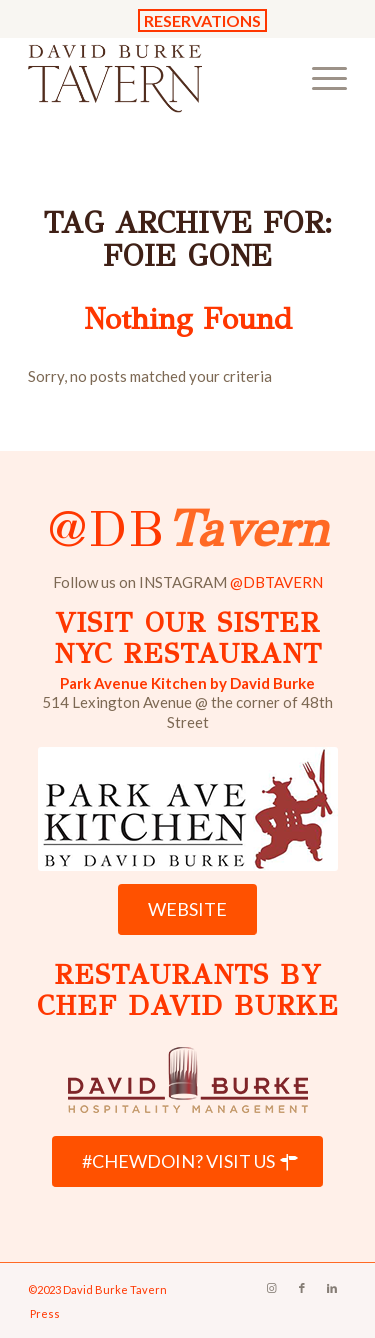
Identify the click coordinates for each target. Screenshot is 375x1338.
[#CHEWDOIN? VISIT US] (187, 1162)
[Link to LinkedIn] (332, 1288)
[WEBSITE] (187, 909)
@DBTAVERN (276, 582)
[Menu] (319, 77)
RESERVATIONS (202, 20)
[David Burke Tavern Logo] (155, 77)
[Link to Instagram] (272, 1288)
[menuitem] (319, 77)
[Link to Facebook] (302, 1288)
